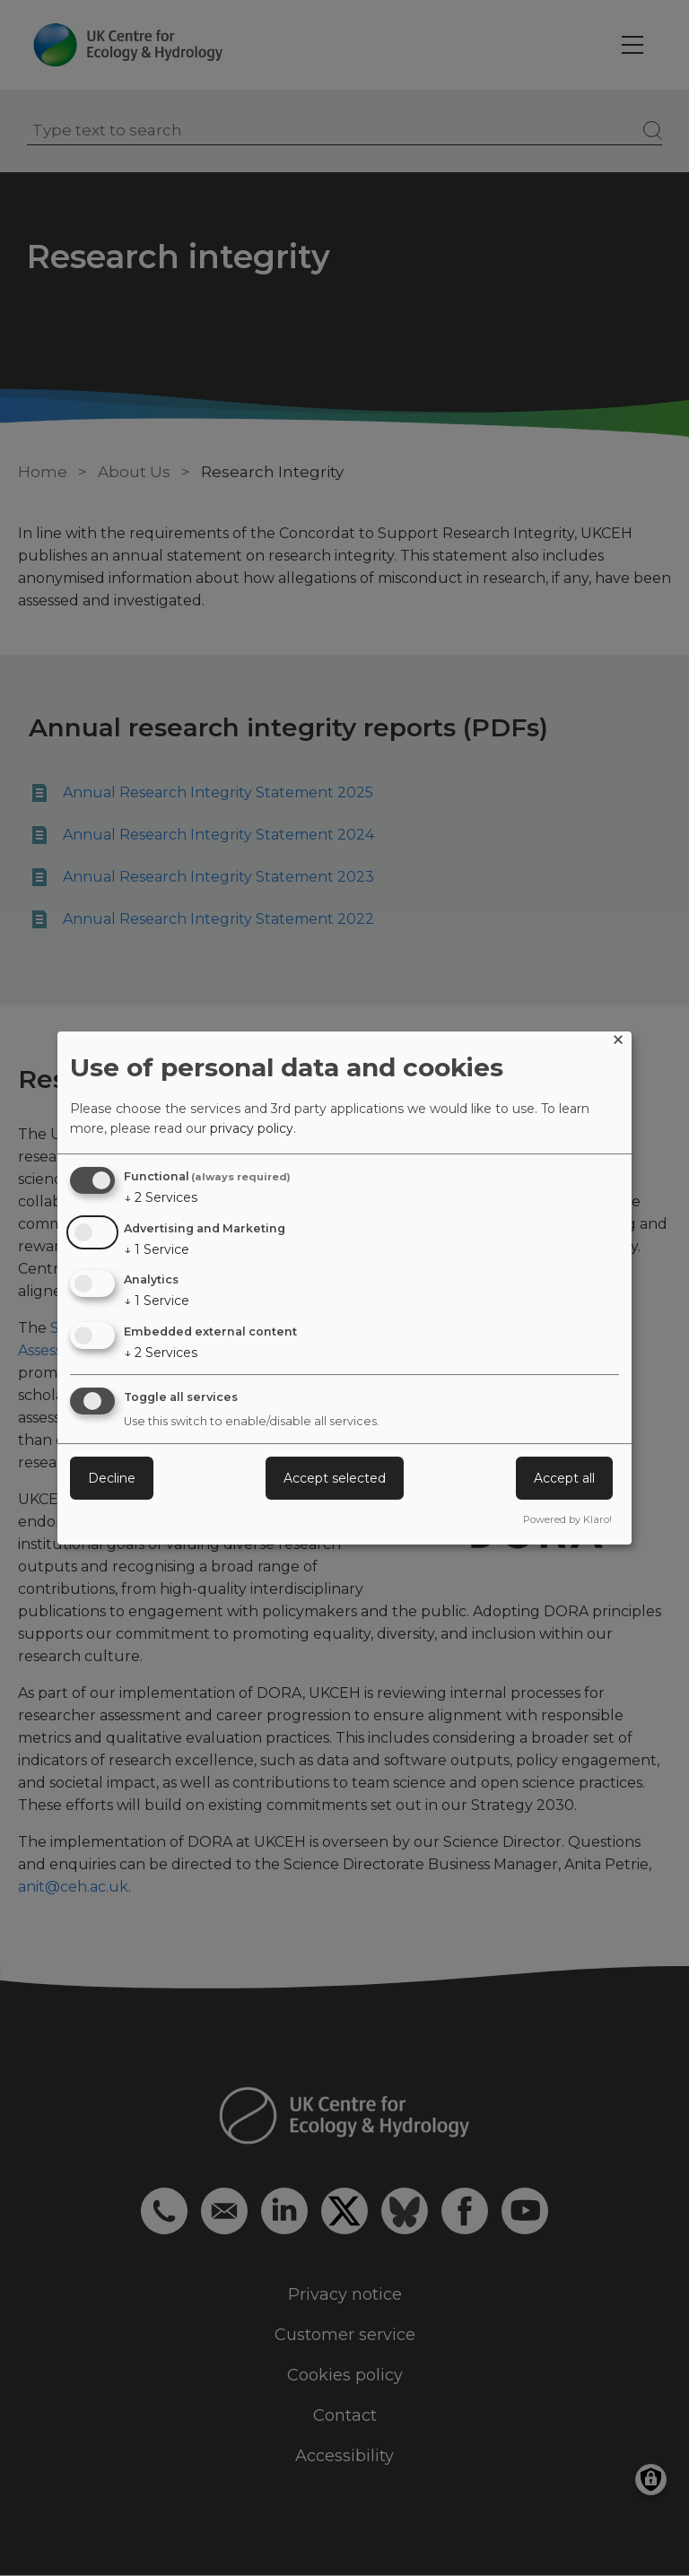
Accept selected (334, 1478)
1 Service (156, 1249)
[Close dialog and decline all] (618, 1042)
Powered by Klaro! (567, 1519)
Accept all (564, 1478)
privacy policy (251, 1128)
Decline (111, 1478)
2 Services (160, 1197)
